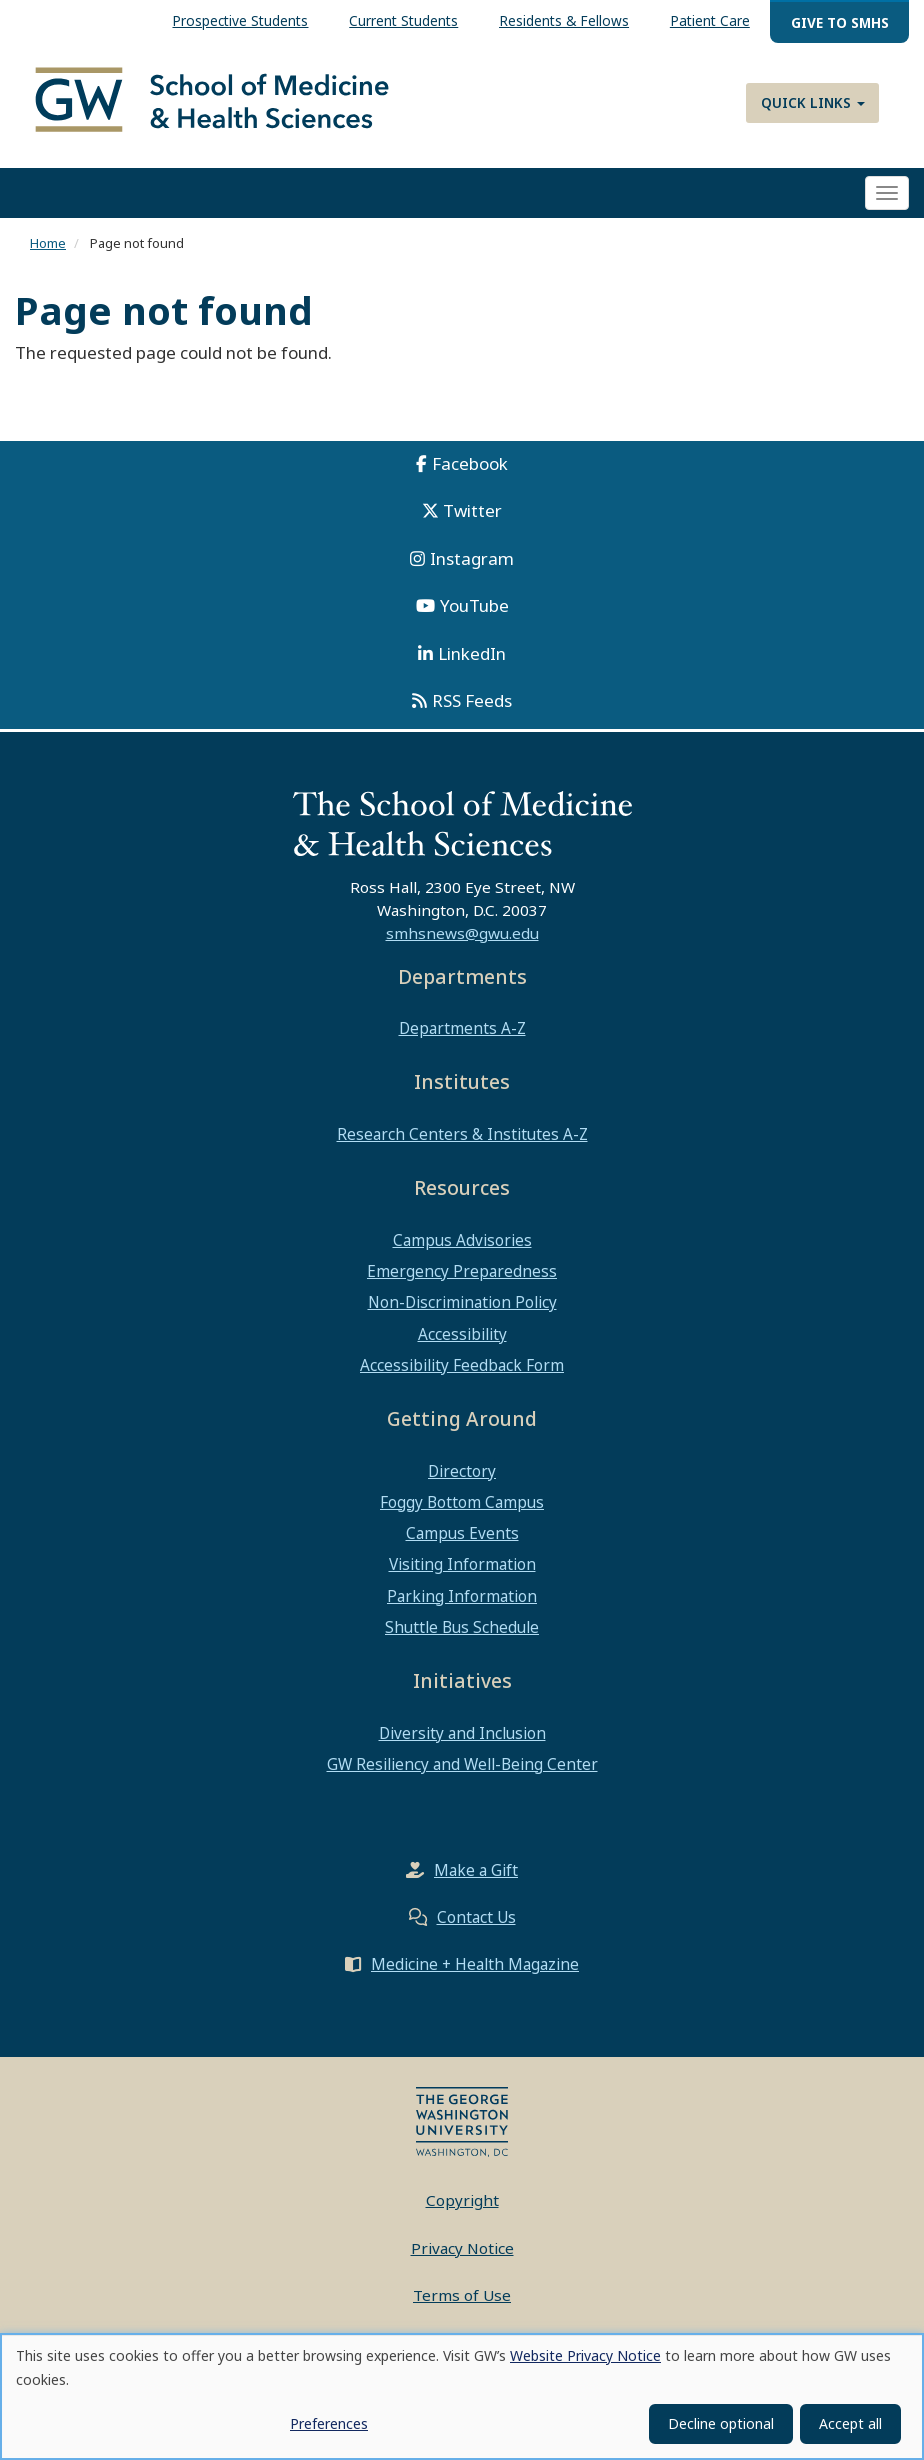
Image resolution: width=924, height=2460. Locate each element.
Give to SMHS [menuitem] (840, 22)
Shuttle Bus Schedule (462, 1627)
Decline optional (721, 2423)
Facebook (470, 463)
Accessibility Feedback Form (462, 1365)
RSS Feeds (472, 700)
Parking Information (462, 1596)
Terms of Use (462, 2295)
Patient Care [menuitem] (710, 20)
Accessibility (462, 1334)
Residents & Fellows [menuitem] (564, 20)
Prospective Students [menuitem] (240, 20)
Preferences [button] (329, 2423)
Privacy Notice (462, 2248)
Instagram (472, 558)
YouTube (474, 605)
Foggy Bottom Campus (462, 1502)
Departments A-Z (462, 1028)
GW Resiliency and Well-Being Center (462, 1764)
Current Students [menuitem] (403, 20)
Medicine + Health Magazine (475, 1964)
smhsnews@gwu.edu (462, 933)
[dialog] (462, 2396)
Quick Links (813, 102)
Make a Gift (476, 1870)
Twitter (472, 510)
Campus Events (462, 1533)
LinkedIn (472, 653)
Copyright (462, 2200)
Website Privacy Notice (585, 2355)
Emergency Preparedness (462, 1271)
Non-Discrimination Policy (462, 1302)
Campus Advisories (462, 1240)
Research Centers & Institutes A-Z (462, 1134)
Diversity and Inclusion (462, 1733)
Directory (462, 1471)
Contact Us (476, 1917)
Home (48, 243)
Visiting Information (462, 1564)
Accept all (850, 2423)
